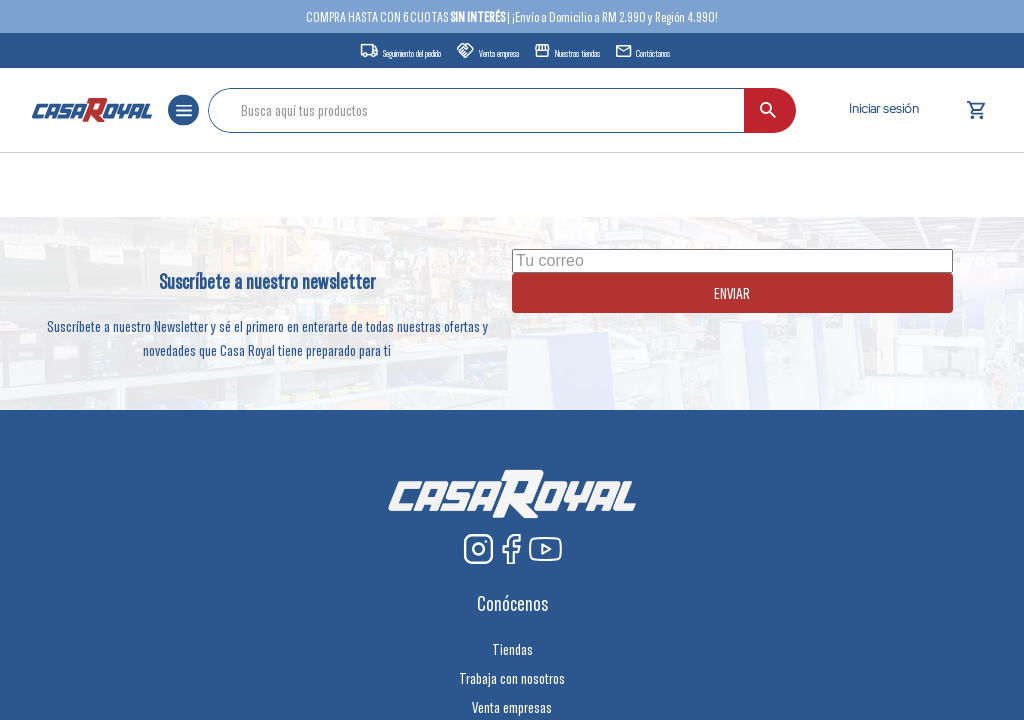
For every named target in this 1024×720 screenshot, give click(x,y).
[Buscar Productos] (768, 110)
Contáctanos (653, 53)
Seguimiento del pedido (412, 53)
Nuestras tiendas (577, 53)
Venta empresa (499, 53)
